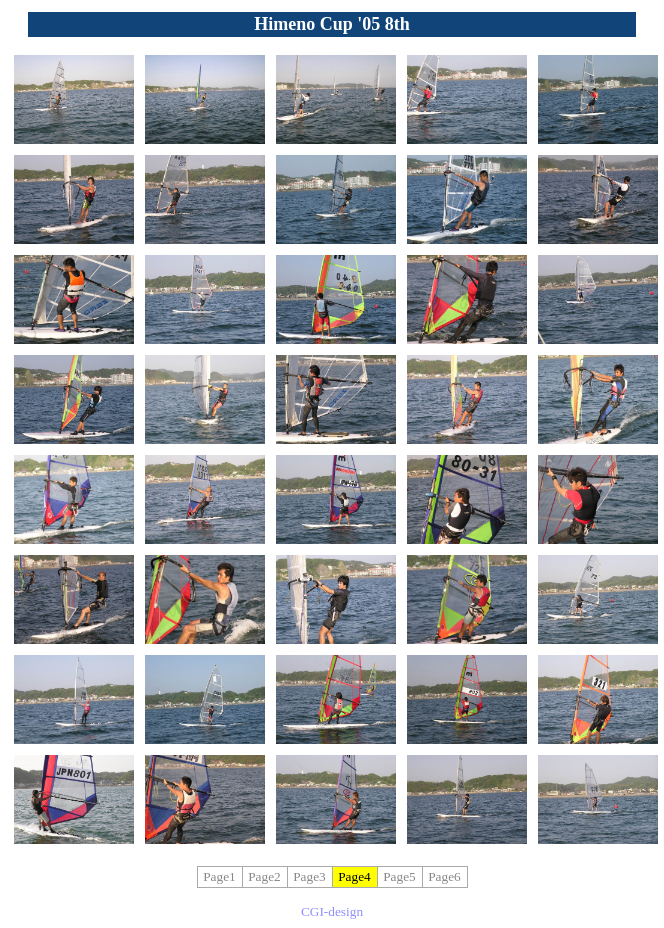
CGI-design (332, 911)
